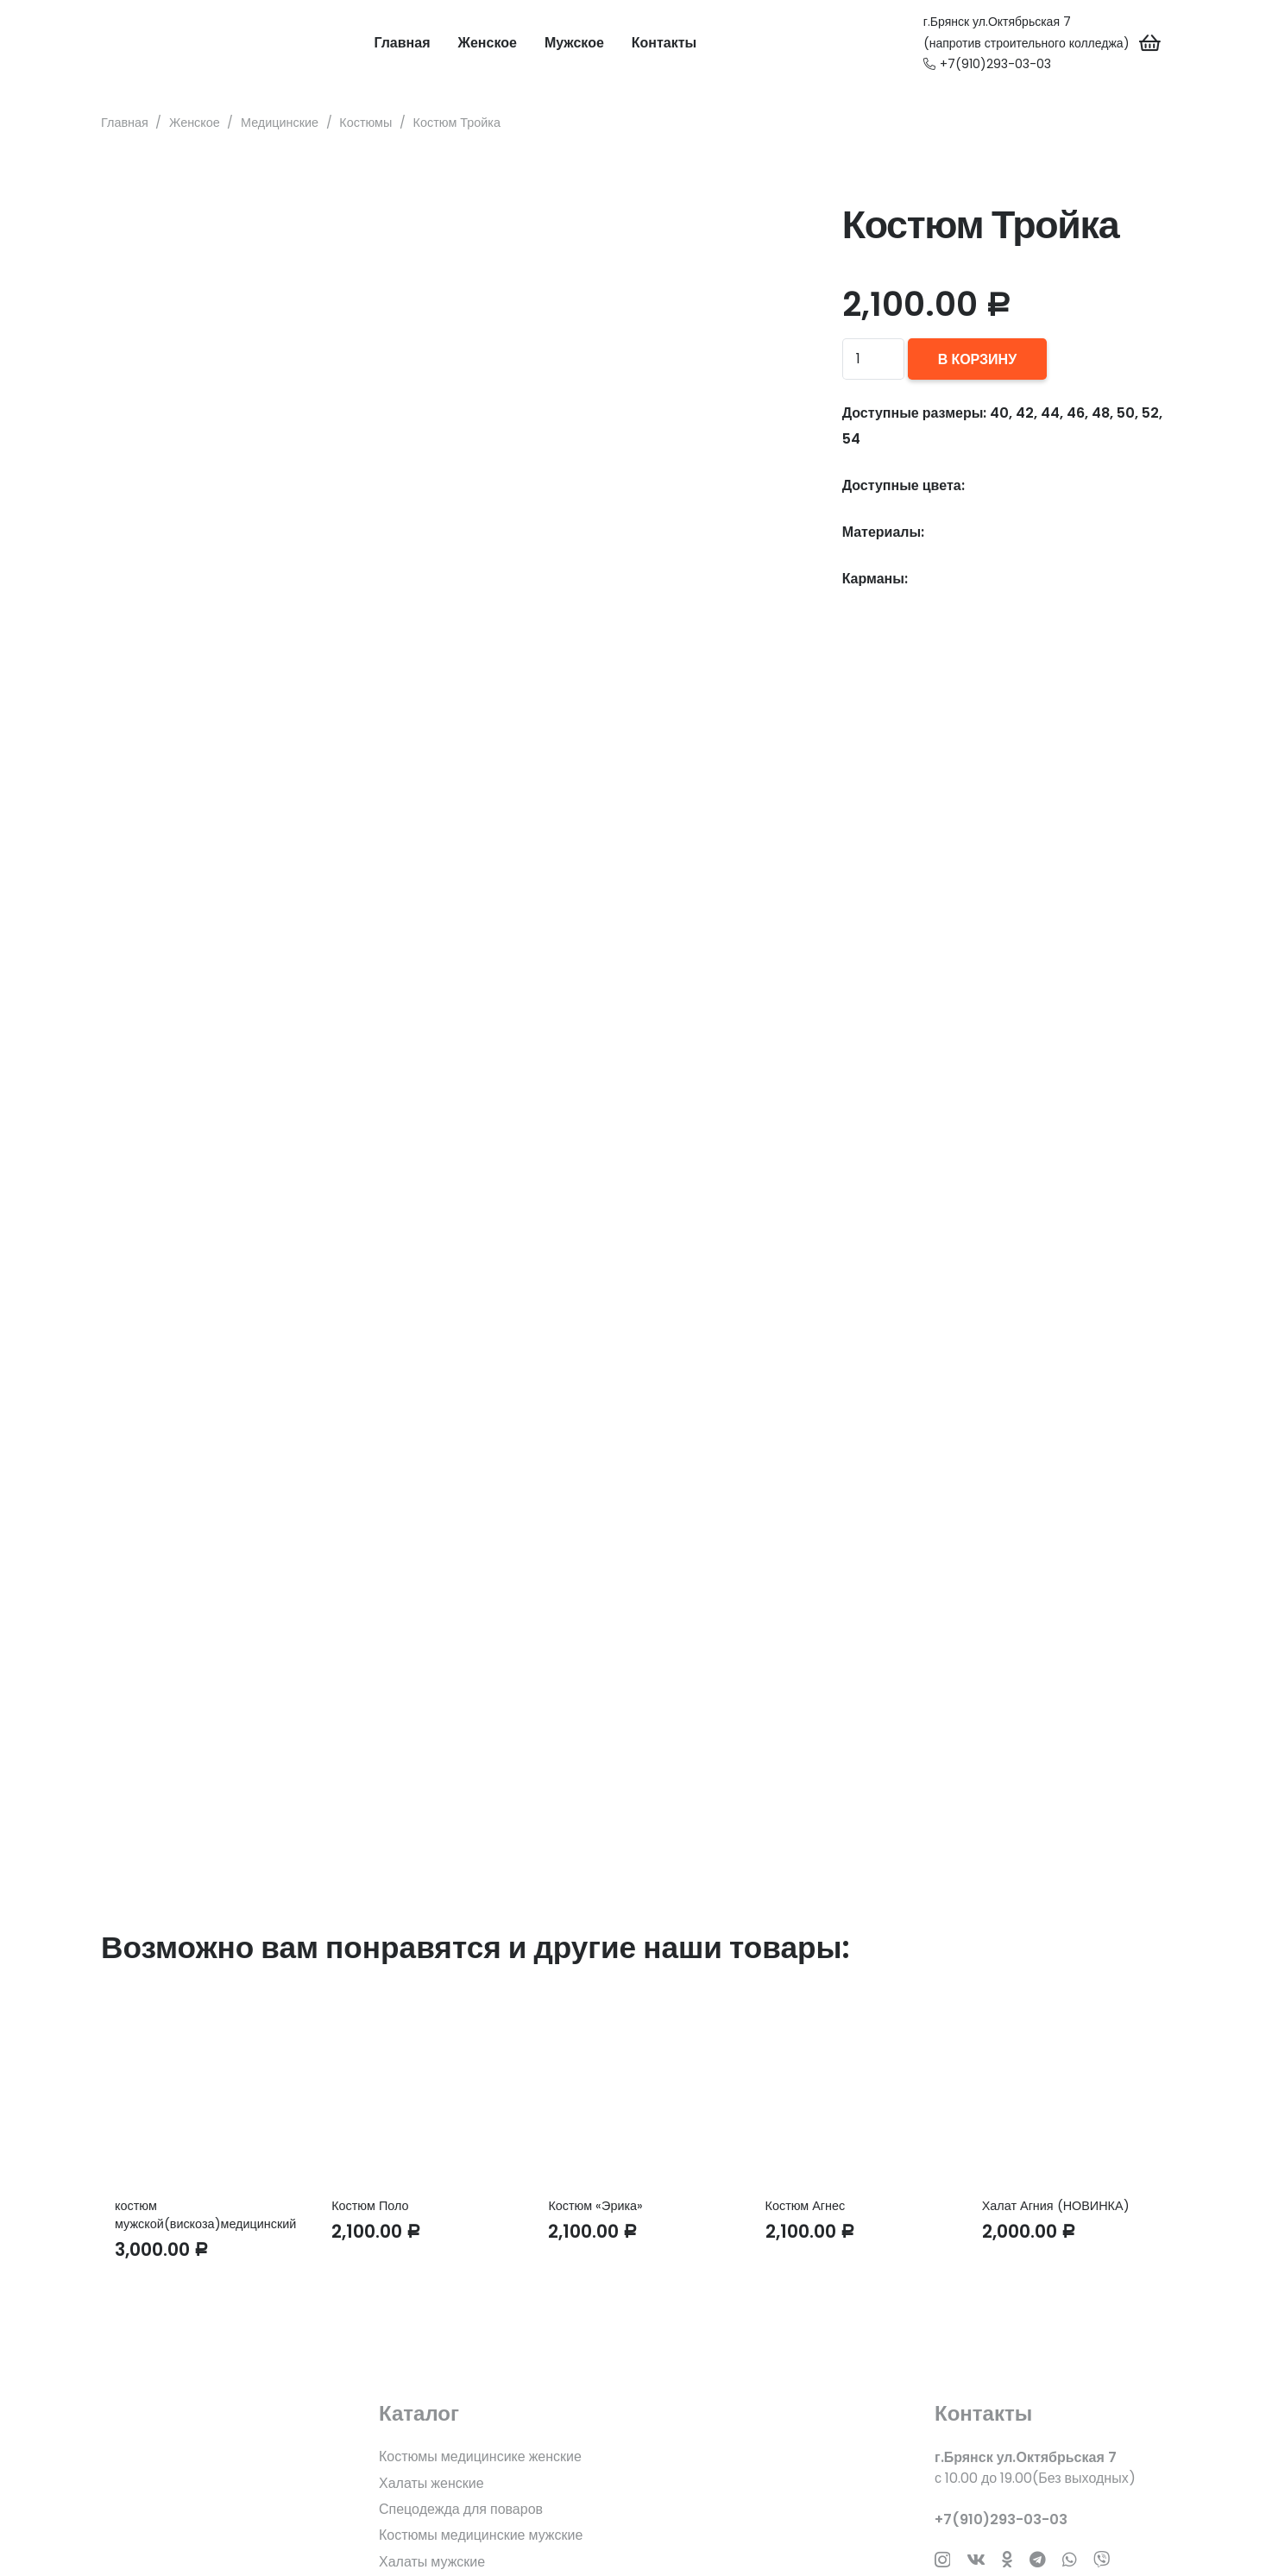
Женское (194, 122)
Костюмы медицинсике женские (480, 2456)
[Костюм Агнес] (853, 2088)
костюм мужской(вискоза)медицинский (205, 2214)
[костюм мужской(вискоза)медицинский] (202, 2088)
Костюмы (365, 122)
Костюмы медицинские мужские (480, 2535)
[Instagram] (942, 2560)
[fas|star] (219, 2486)
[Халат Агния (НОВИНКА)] (1069, 2088)
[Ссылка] (131, 43)
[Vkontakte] (976, 2559)
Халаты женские (431, 2483)
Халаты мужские (432, 2562)
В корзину (977, 359)
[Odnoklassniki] (1007, 2559)
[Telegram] (1038, 2559)
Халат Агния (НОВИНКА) (1056, 2205)
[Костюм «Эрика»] (635, 2088)
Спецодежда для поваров (461, 2509)
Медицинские (279, 122)
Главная (124, 122)
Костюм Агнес (805, 2205)
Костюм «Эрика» (595, 2205)
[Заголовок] (1101, 2559)
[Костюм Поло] (419, 2088)
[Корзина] (1150, 43)
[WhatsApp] (1069, 2559)
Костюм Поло (369, 2205)
